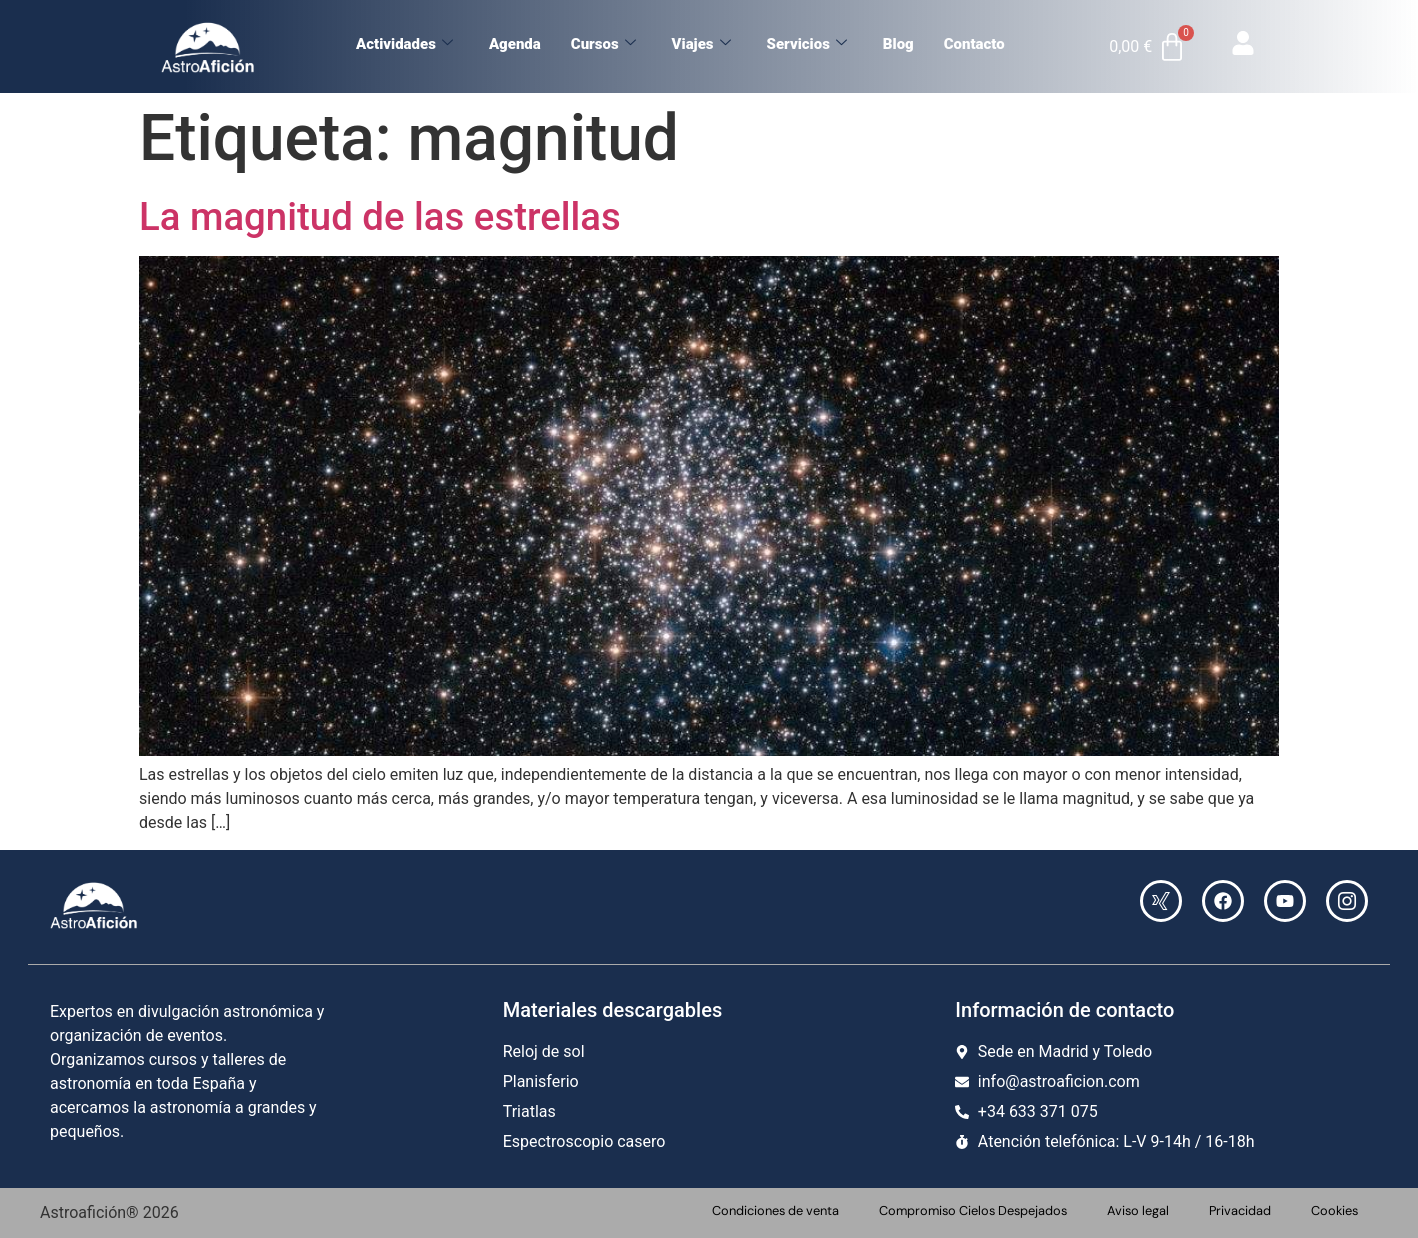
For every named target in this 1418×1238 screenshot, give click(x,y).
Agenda (515, 44)
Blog (898, 44)
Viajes (701, 44)
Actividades (404, 44)
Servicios (807, 44)
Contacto (974, 44)
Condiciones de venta (775, 1210)
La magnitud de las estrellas (380, 216)
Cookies (1334, 1210)
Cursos (603, 44)
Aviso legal (1138, 1210)
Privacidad (1240, 1210)
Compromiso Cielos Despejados (973, 1210)
